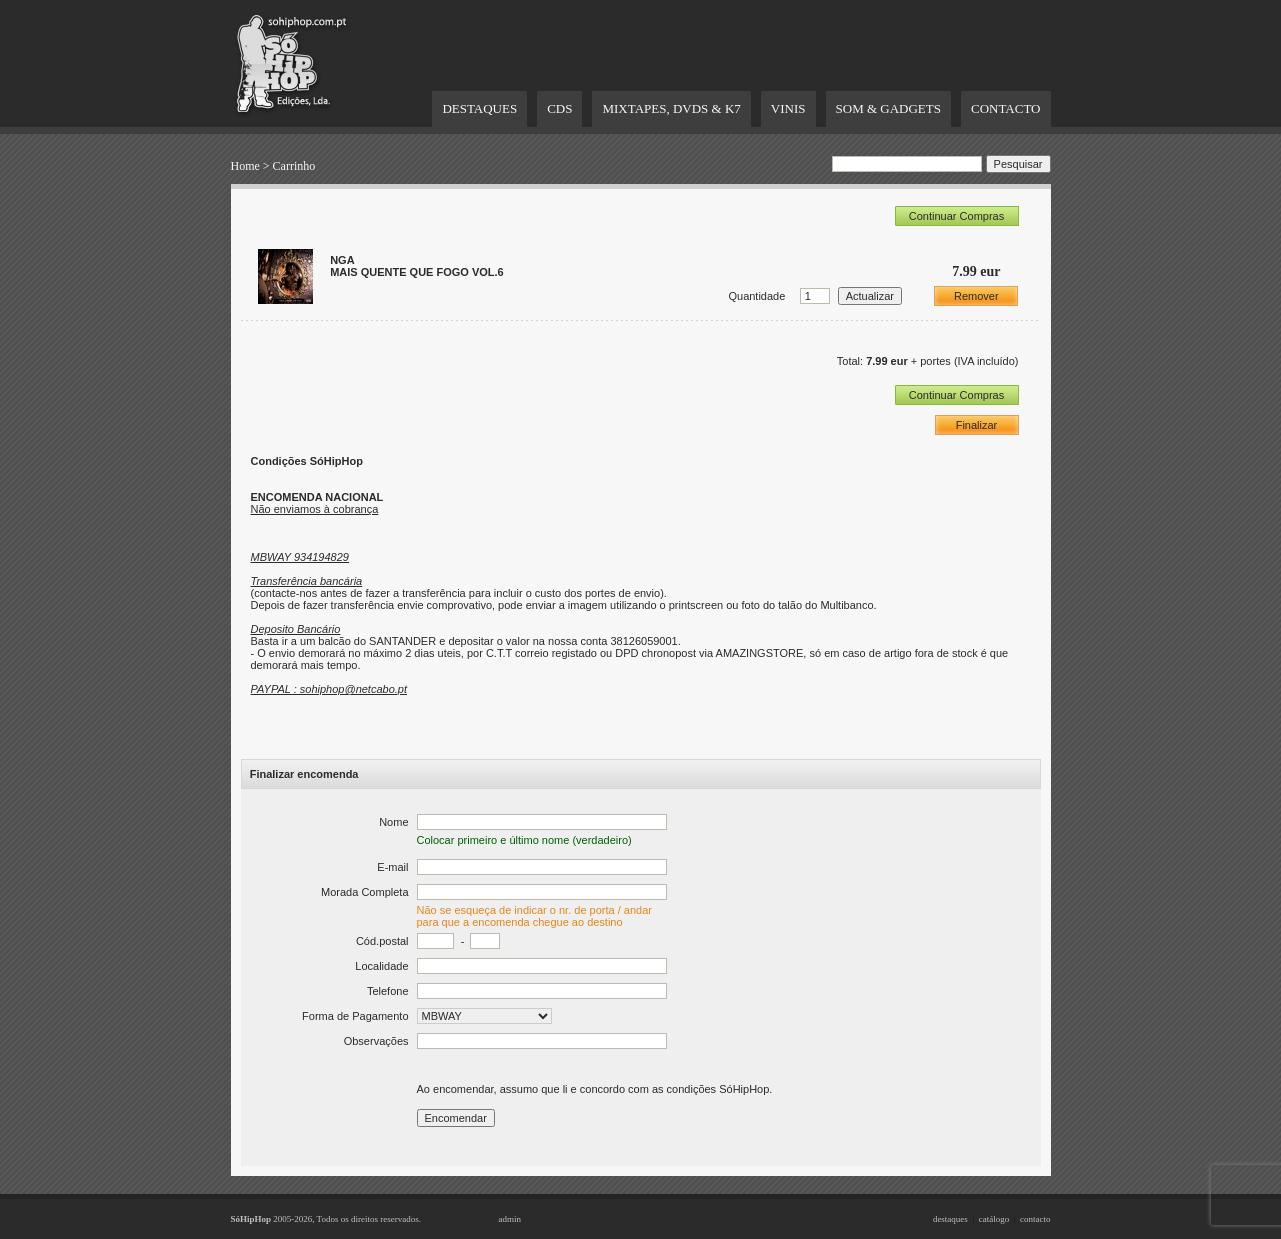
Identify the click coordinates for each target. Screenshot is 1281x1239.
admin (510, 1219)
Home (245, 166)
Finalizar (977, 425)
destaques (950, 1219)
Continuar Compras (956, 216)
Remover (976, 296)
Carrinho (294, 166)
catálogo (994, 1219)
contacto (1035, 1219)
